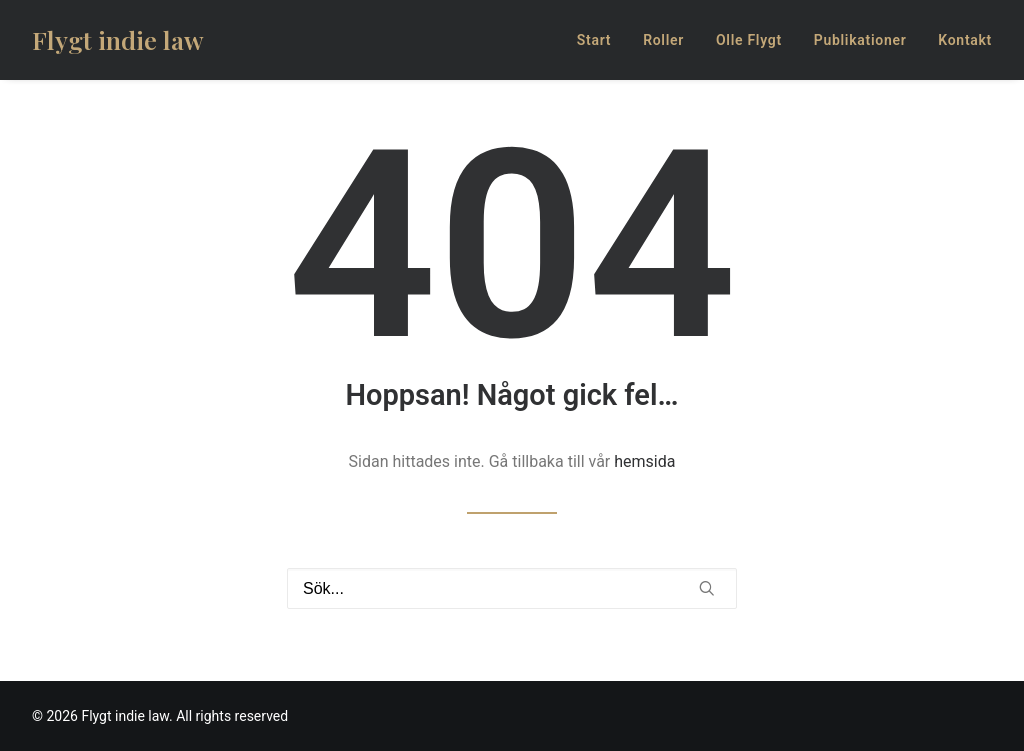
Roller (663, 40)
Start (594, 40)
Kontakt (965, 40)
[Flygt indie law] (118, 39)
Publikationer (860, 40)
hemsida (644, 461)
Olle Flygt (749, 40)
